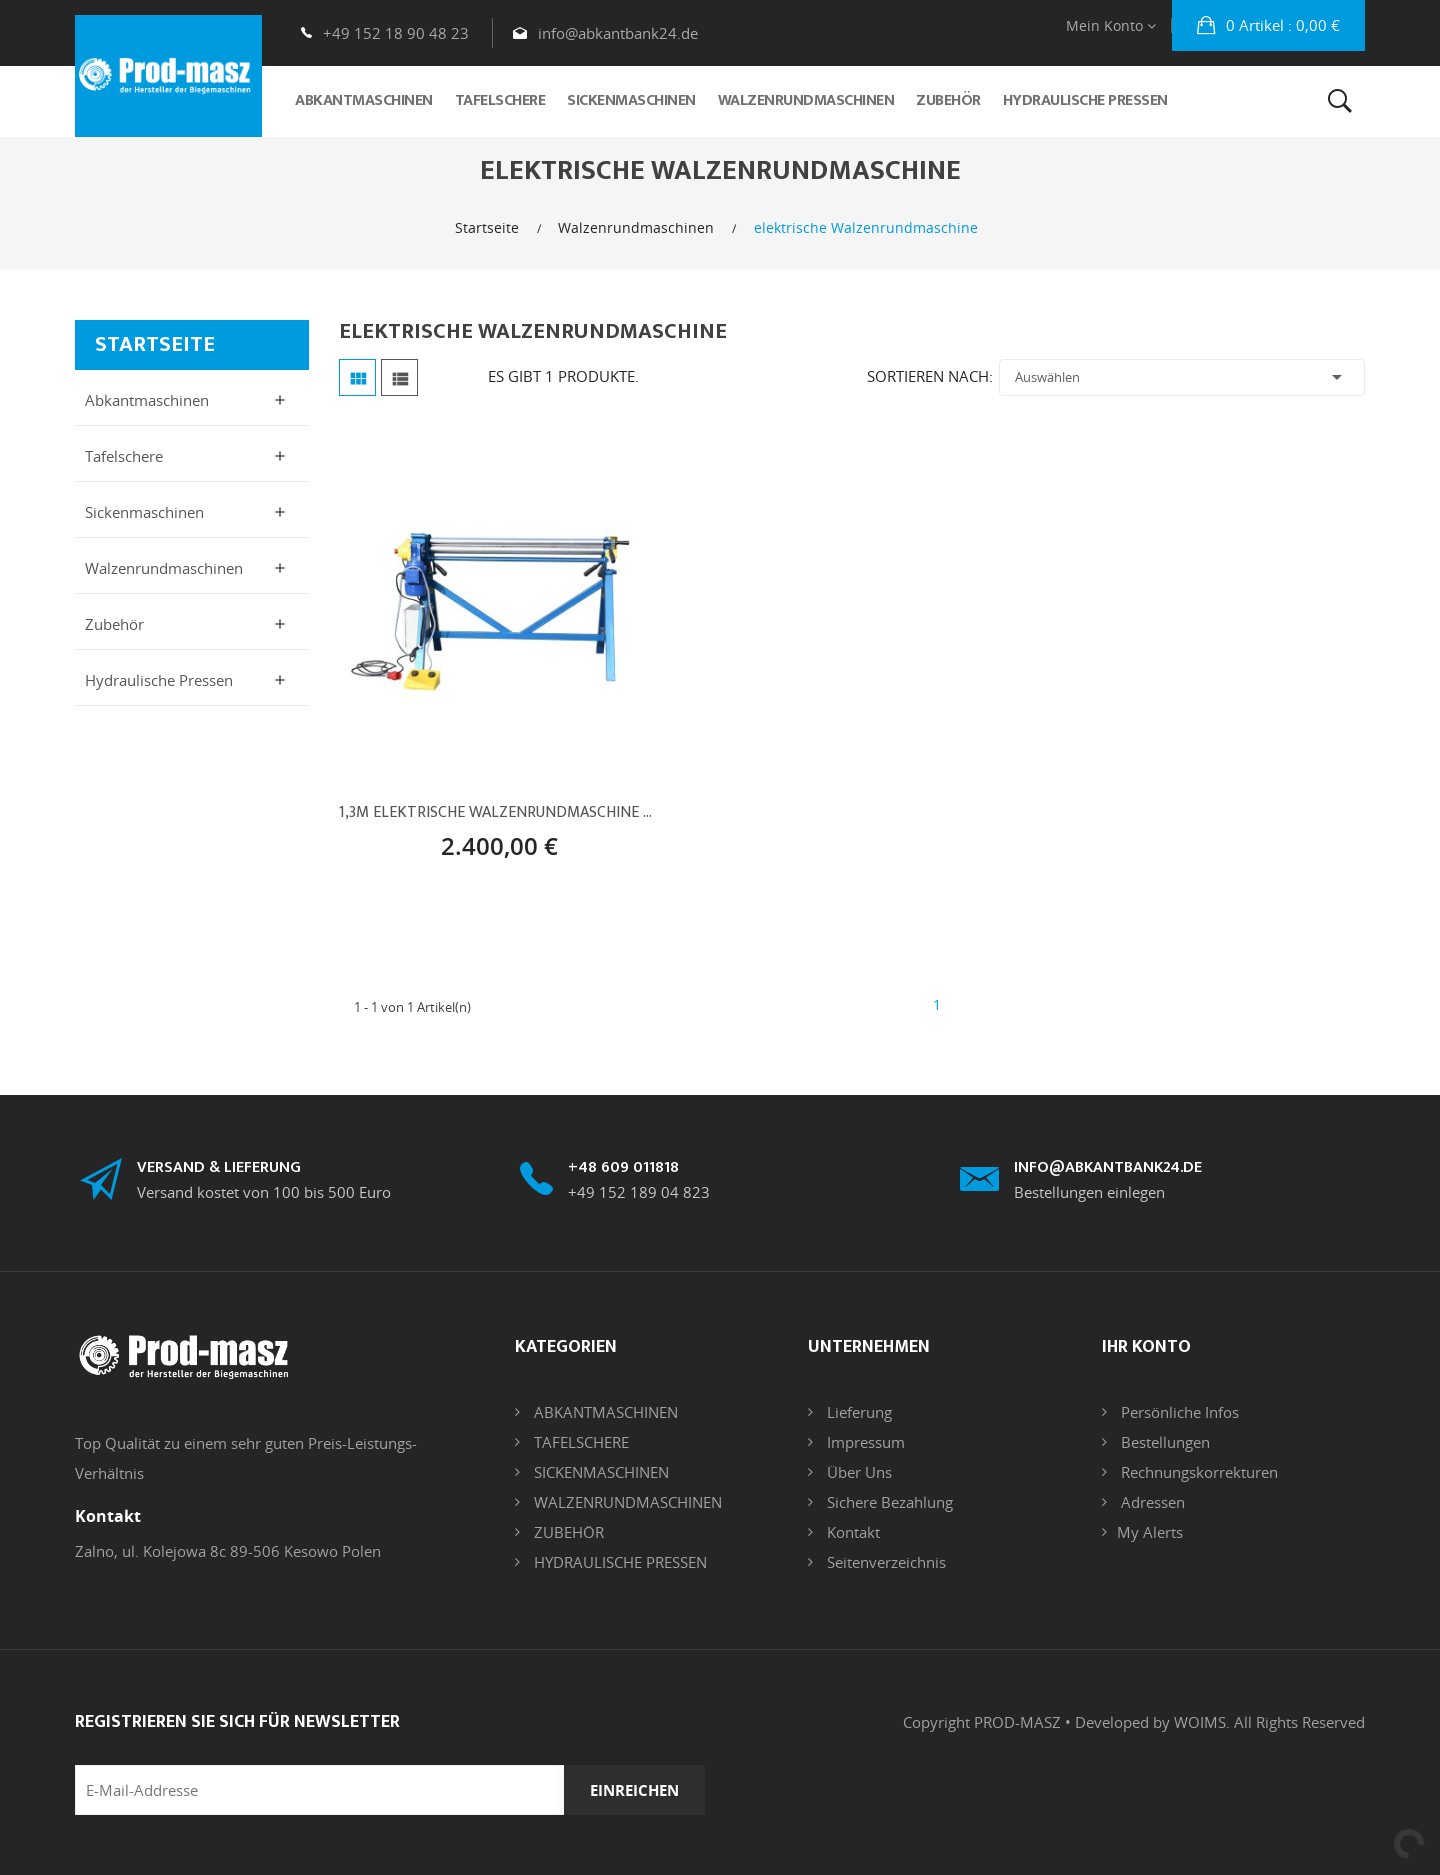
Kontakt (851, 1532)
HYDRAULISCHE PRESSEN (618, 1562)
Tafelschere (124, 456)
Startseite (155, 344)
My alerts (1150, 1532)
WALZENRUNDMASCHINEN (626, 1502)
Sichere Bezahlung (888, 1502)
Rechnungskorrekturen (1197, 1472)
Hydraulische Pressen (159, 680)
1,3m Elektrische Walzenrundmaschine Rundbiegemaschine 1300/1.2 (500, 813)
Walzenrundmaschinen (164, 568)
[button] (1268, 25)
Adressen (1151, 1502)
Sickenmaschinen (144, 512)
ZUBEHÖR (567, 1532)
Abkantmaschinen (147, 400)
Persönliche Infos (1178, 1412)
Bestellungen (1163, 1442)
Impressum (864, 1442)
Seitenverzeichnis (884, 1562)
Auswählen (1182, 377)
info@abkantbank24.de (618, 33)
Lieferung (857, 1412)
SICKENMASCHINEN (599, 1472)
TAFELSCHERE (579, 1442)
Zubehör (114, 624)
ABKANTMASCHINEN (604, 1412)
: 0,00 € (1281, 25)
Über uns (857, 1472)
